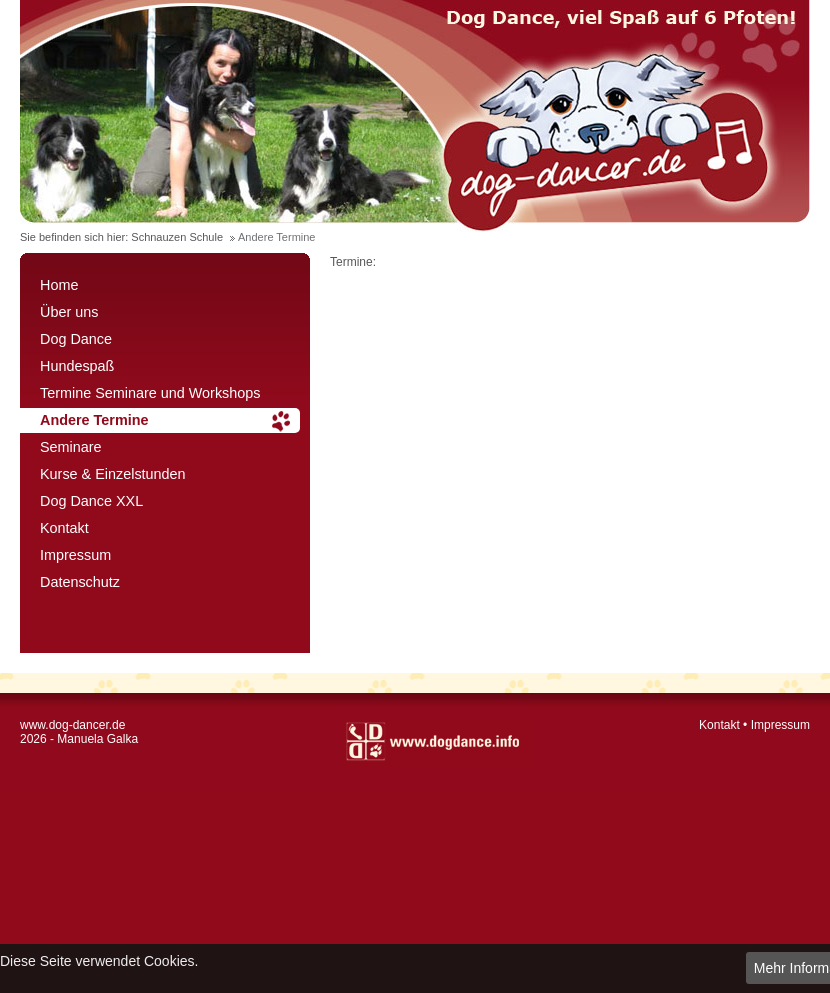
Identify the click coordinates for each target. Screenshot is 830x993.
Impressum (75, 555)
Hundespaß (77, 366)
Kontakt (64, 528)
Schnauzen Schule (177, 237)
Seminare (71, 447)
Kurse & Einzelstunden (113, 474)
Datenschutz (80, 582)
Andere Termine (94, 420)
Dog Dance (76, 339)
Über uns (69, 312)
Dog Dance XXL (91, 501)
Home (59, 285)
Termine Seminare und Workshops (150, 393)
